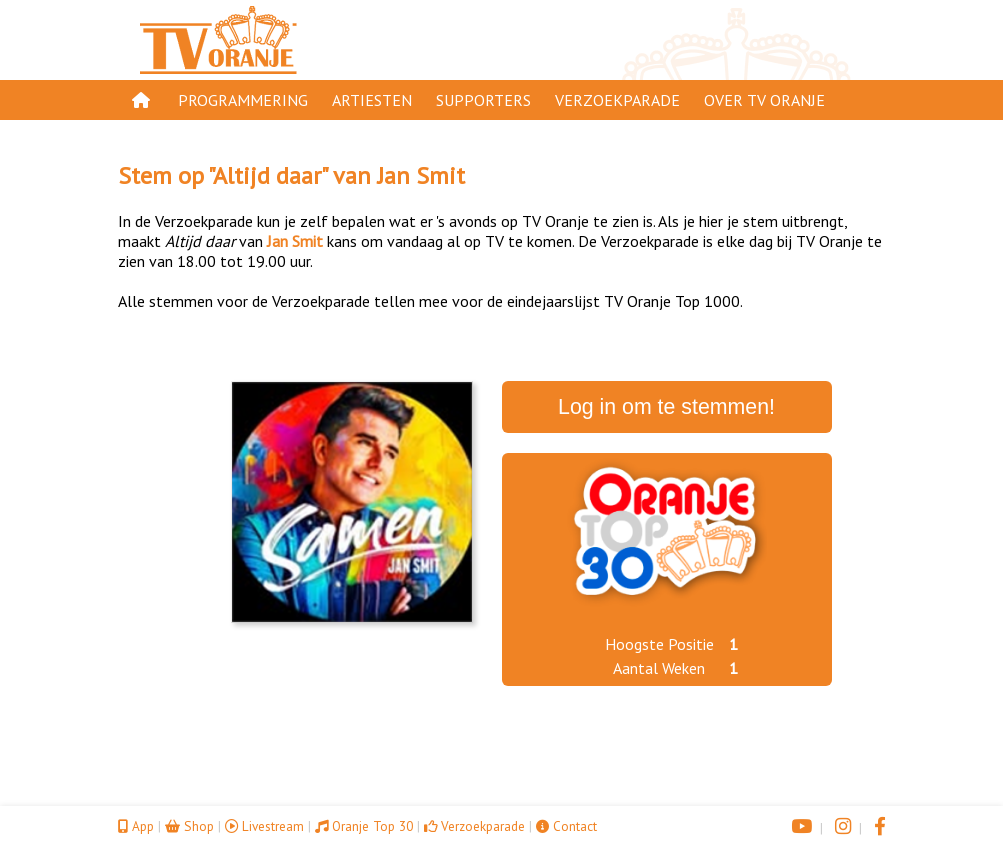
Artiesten (372, 100)
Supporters (483, 100)
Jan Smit (421, 175)
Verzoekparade (617, 100)
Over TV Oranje (764, 100)
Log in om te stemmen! (666, 407)
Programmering (243, 100)
